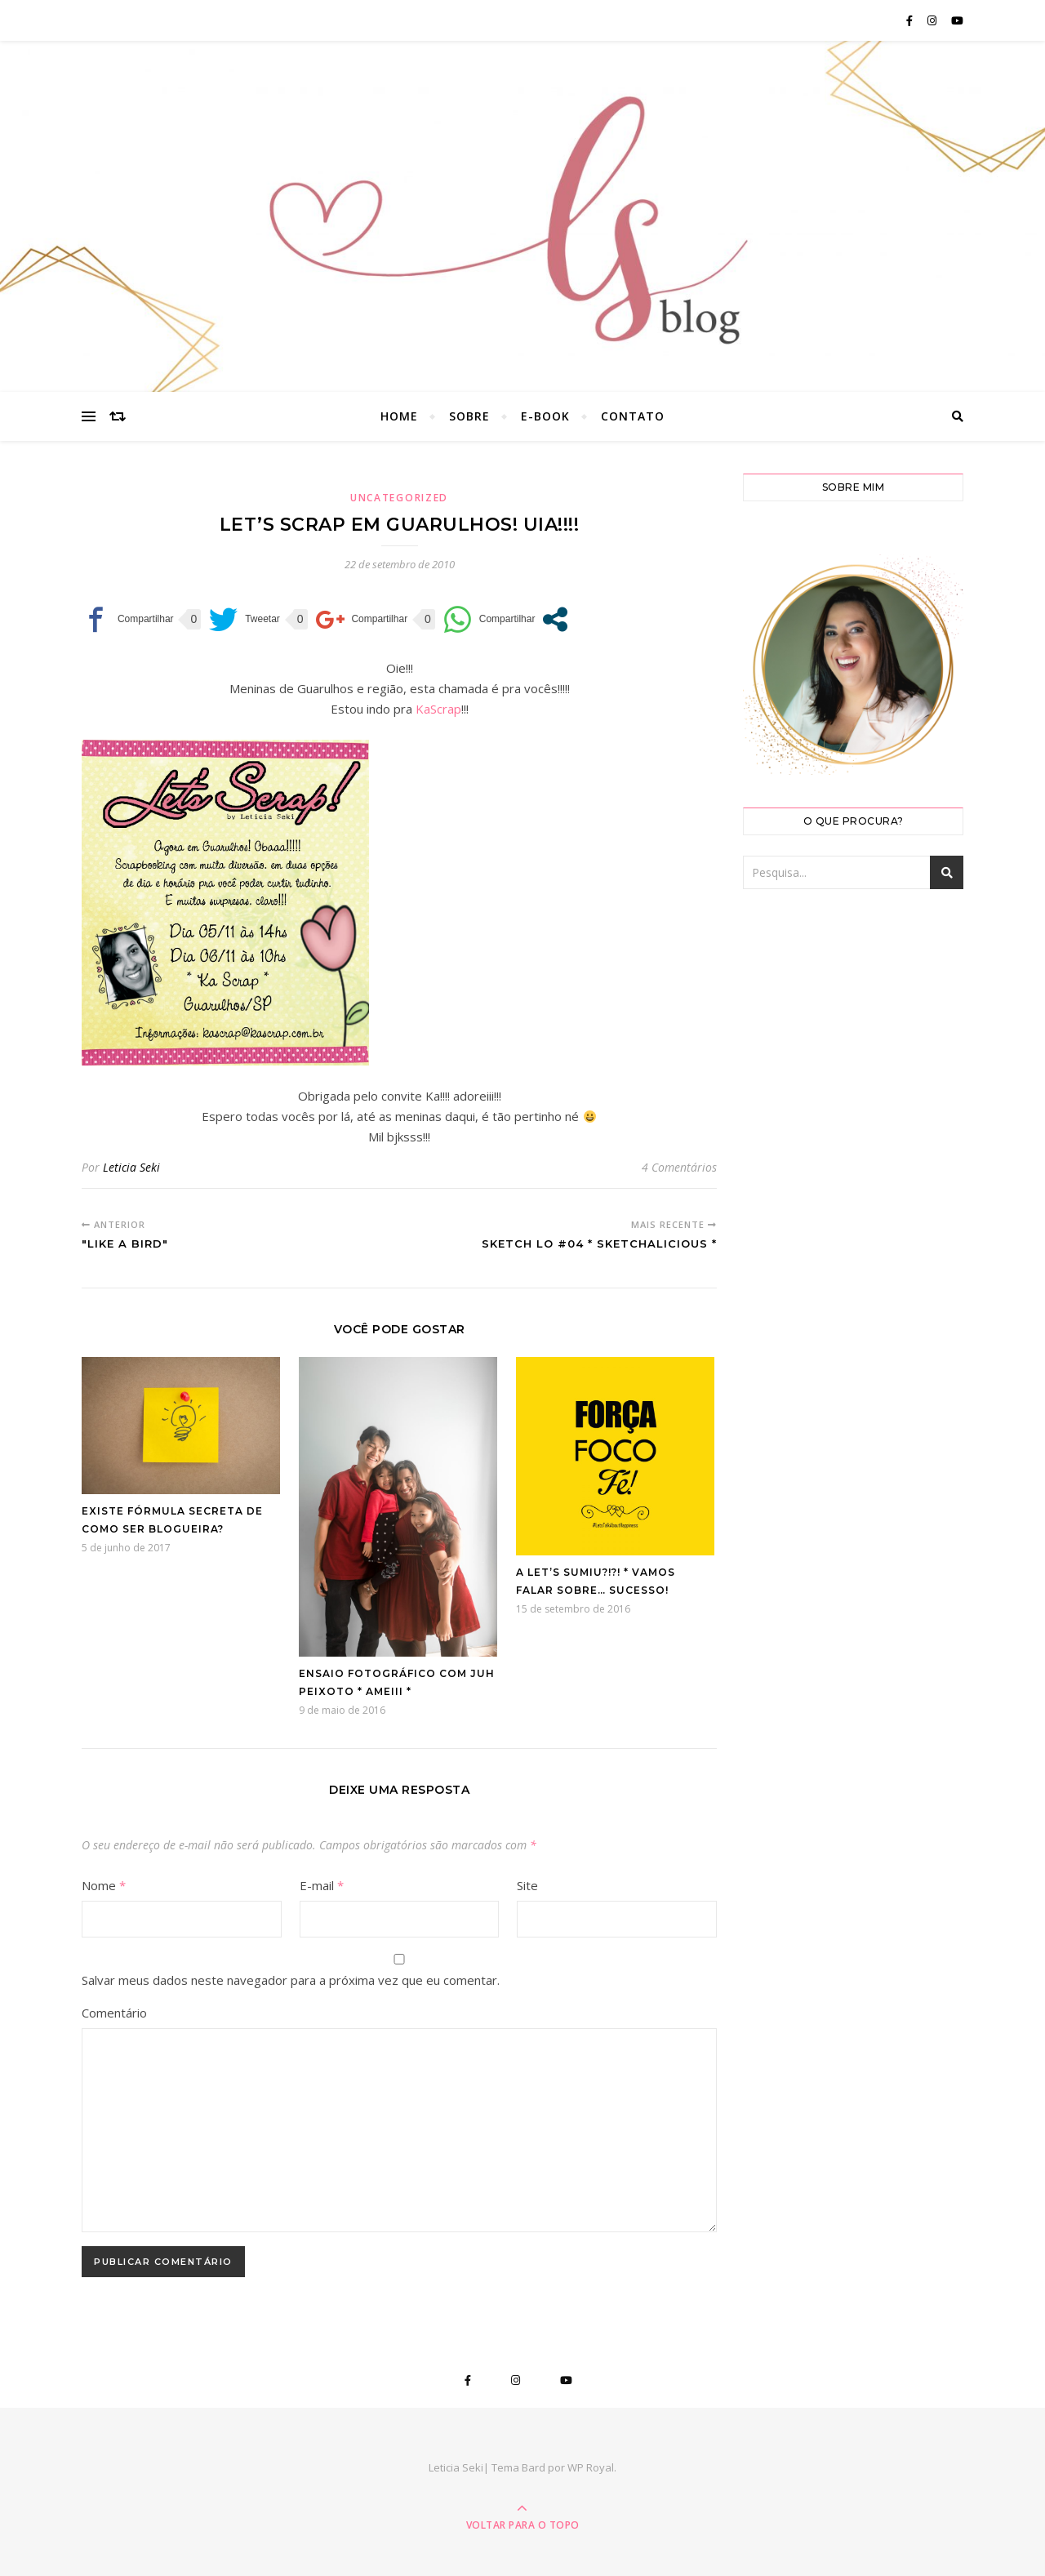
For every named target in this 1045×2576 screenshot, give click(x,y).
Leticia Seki (131, 1167)
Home (399, 416)
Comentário (114, 2012)
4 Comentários (679, 1167)
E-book (545, 416)
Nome (104, 1885)
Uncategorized (399, 498)
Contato (633, 416)
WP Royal (590, 2467)
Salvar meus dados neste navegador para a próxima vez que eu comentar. (291, 1980)
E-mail (322, 1885)
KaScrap (438, 709)
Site (527, 1885)
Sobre (469, 416)
